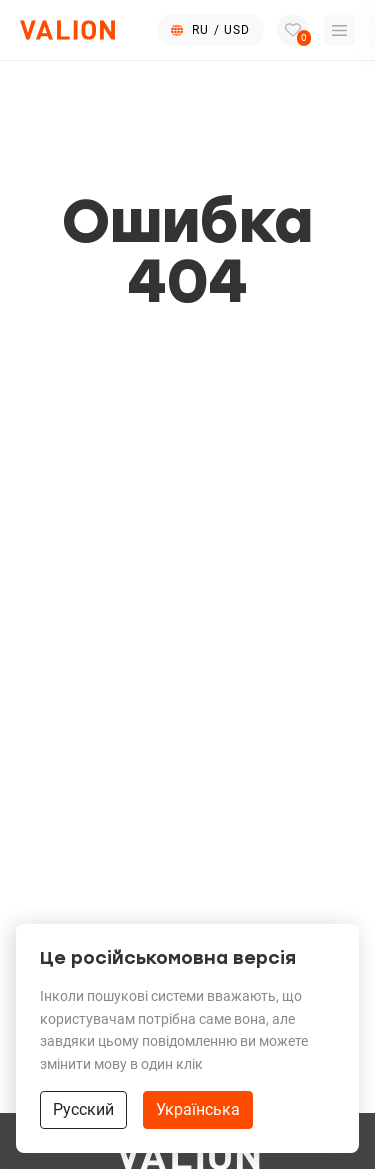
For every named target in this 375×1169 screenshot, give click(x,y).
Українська (198, 1109)
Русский (83, 1109)
